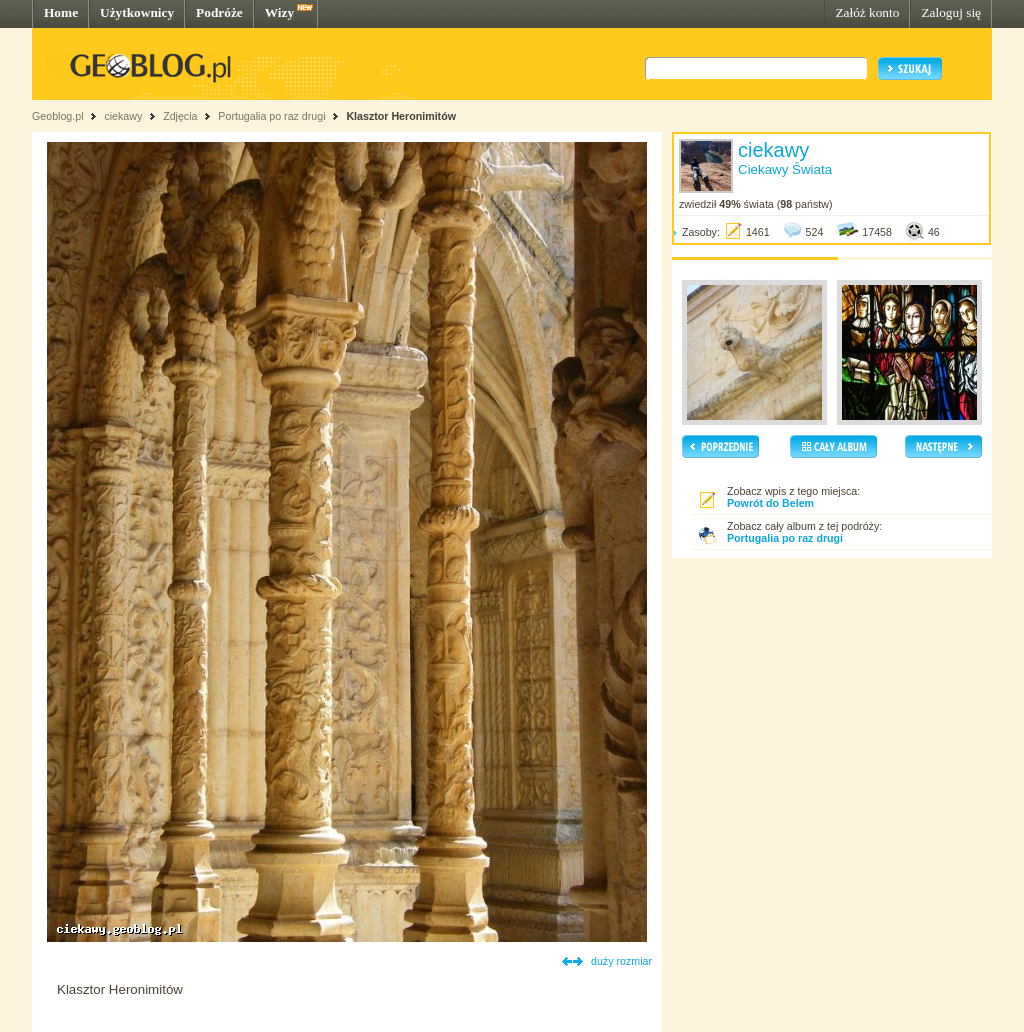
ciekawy (123, 116)
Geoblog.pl (58, 116)
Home (61, 12)
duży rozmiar (621, 961)
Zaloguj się (951, 12)
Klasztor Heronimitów (401, 116)
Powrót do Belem (770, 503)
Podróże (219, 12)
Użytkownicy (137, 12)
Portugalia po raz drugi (271, 116)
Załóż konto (867, 12)
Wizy (279, 12)
